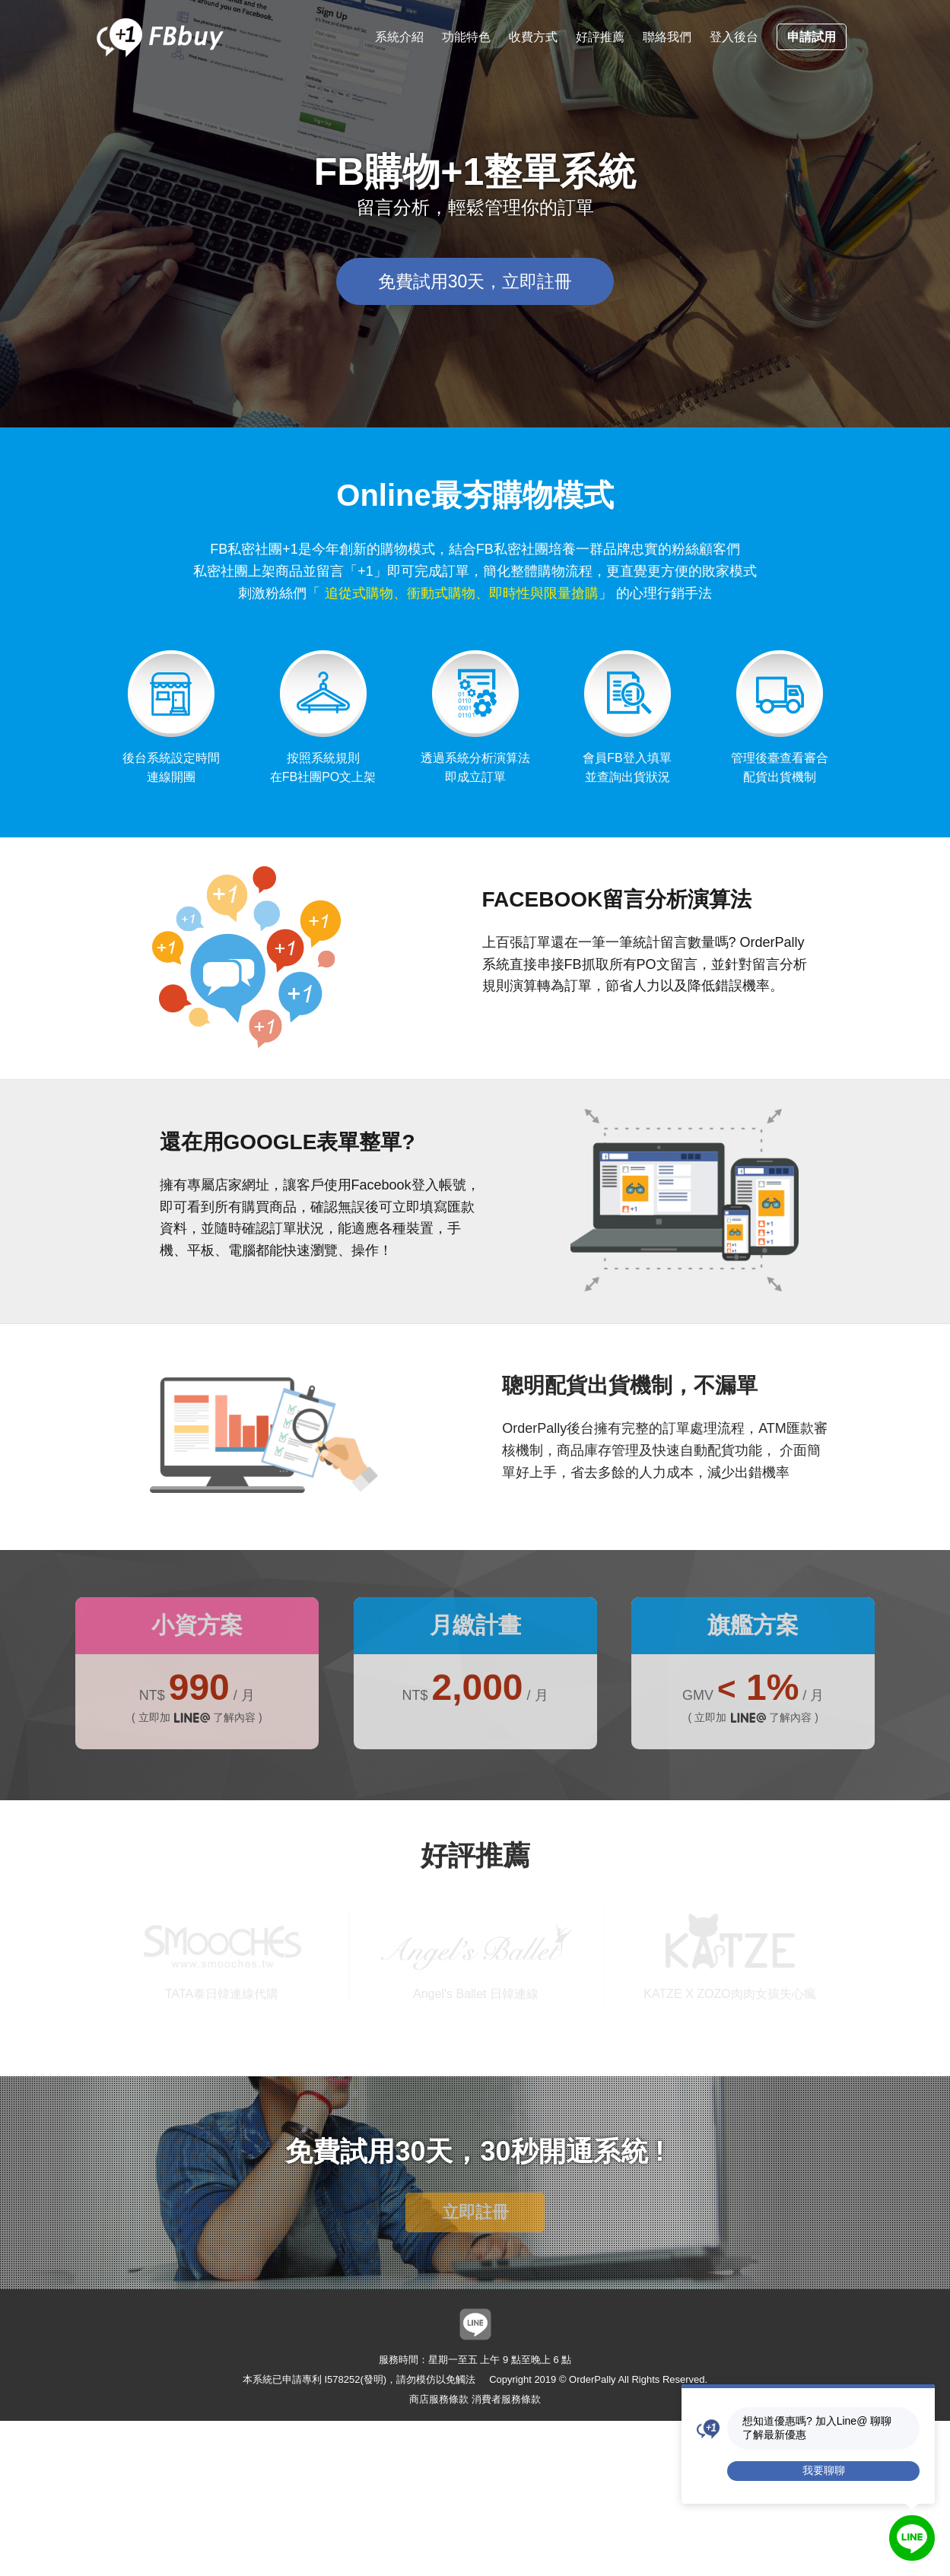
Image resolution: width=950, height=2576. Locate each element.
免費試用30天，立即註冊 (475, 281)
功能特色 (466, 36)
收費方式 (533, 36)
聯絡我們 (667, 36)
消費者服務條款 (506, 2399)
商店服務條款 (439, 2399)
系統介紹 (399, 36)
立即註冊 (475, 2212)
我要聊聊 (823, 2470)
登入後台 (734, 36)
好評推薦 (600, 36)
